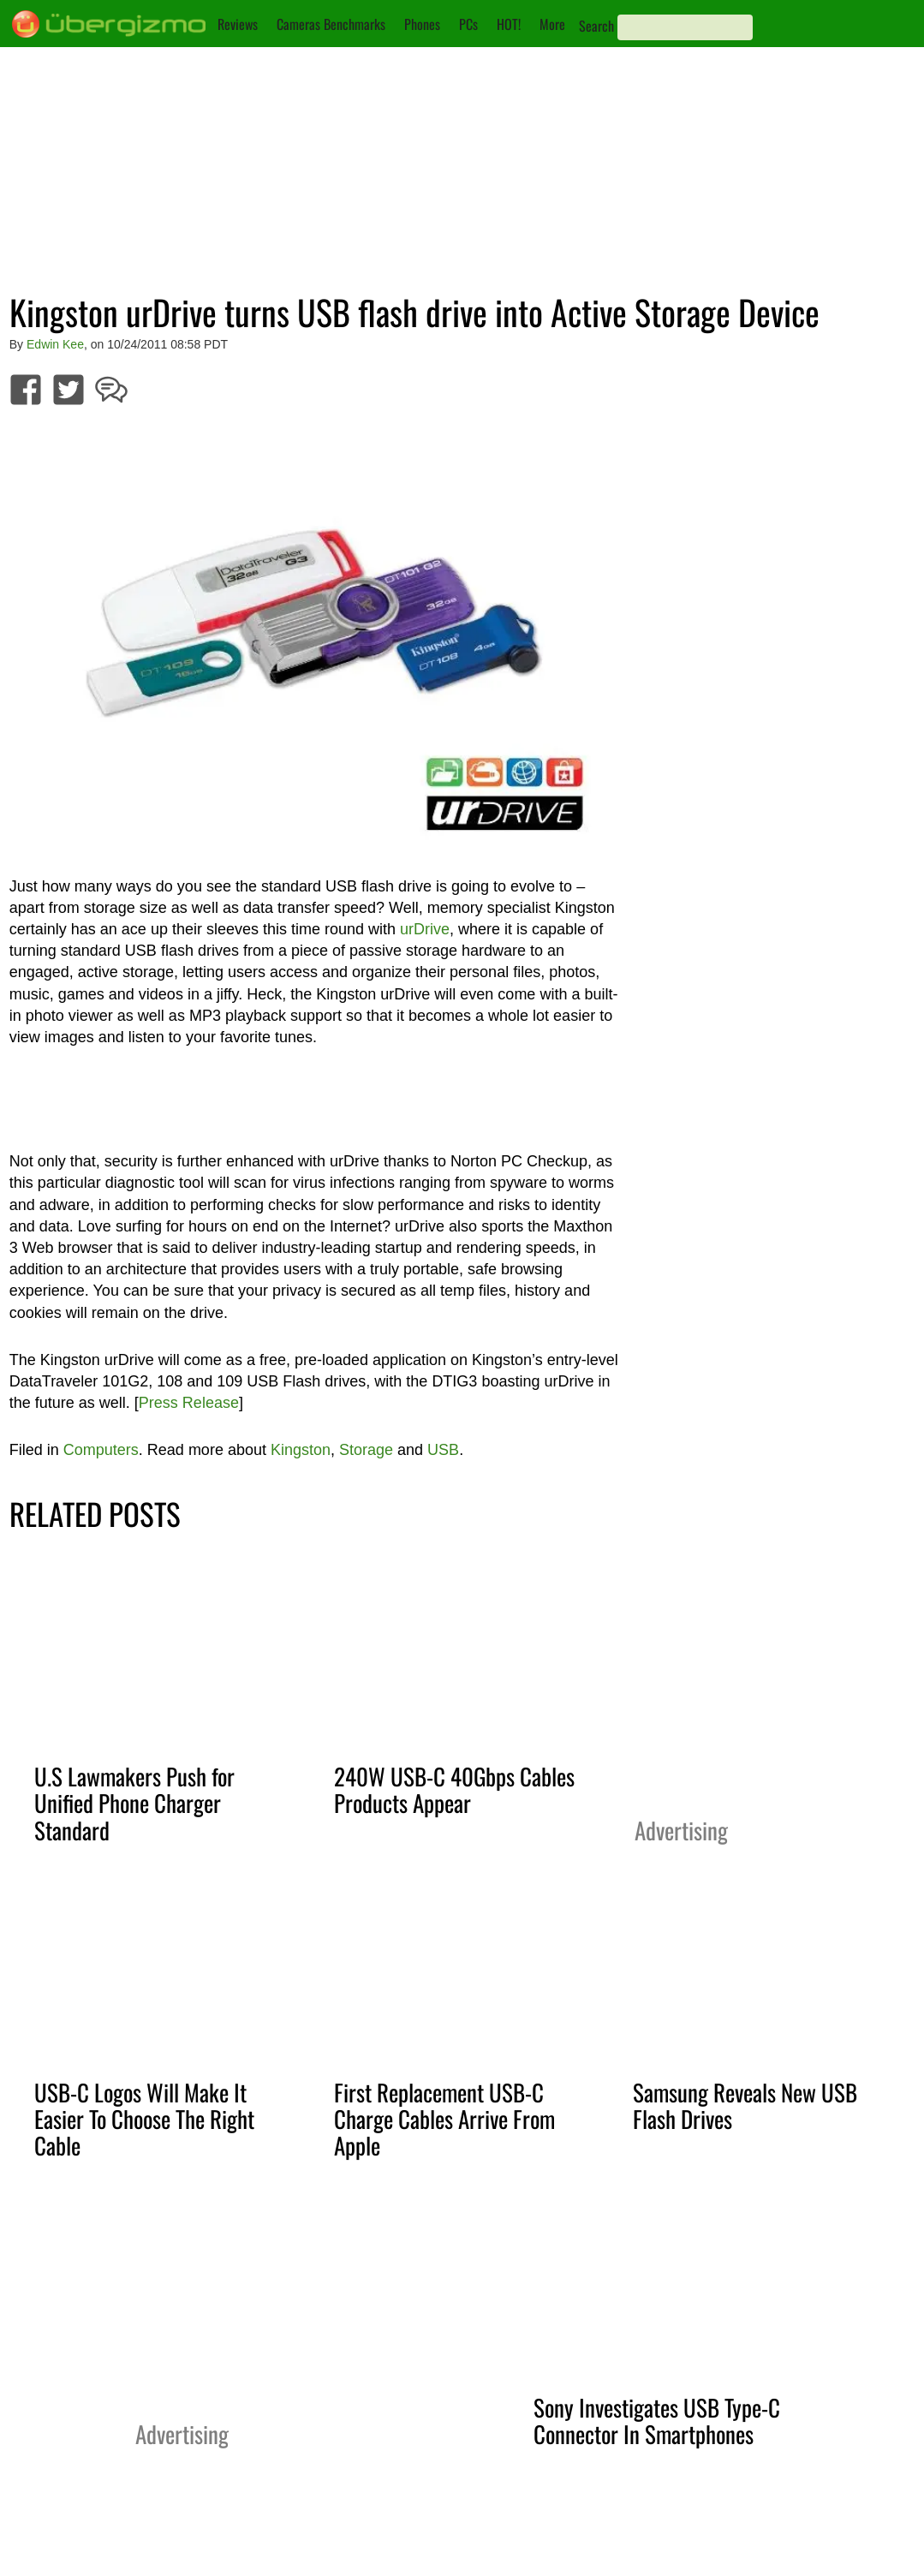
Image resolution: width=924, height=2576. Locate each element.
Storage (366, 1449)
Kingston (301, 1449)
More (552, 24)
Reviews (238, 24)
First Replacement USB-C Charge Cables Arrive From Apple (444, 2118)
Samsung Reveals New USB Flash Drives (745, 2105)
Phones (422, 24)
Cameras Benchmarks (331, 24)
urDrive (425, 929)
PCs (468, 24)
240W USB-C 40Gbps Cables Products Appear (454, 1789)
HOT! (509, 24)
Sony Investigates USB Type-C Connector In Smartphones (657, 2420)
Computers (101, 1449)
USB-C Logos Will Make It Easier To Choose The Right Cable (144, 2118)
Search (596, 25)
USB (443, 1449)
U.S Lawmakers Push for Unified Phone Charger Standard (134, 1802)
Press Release (189, 1402)
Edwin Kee (55, 344)
